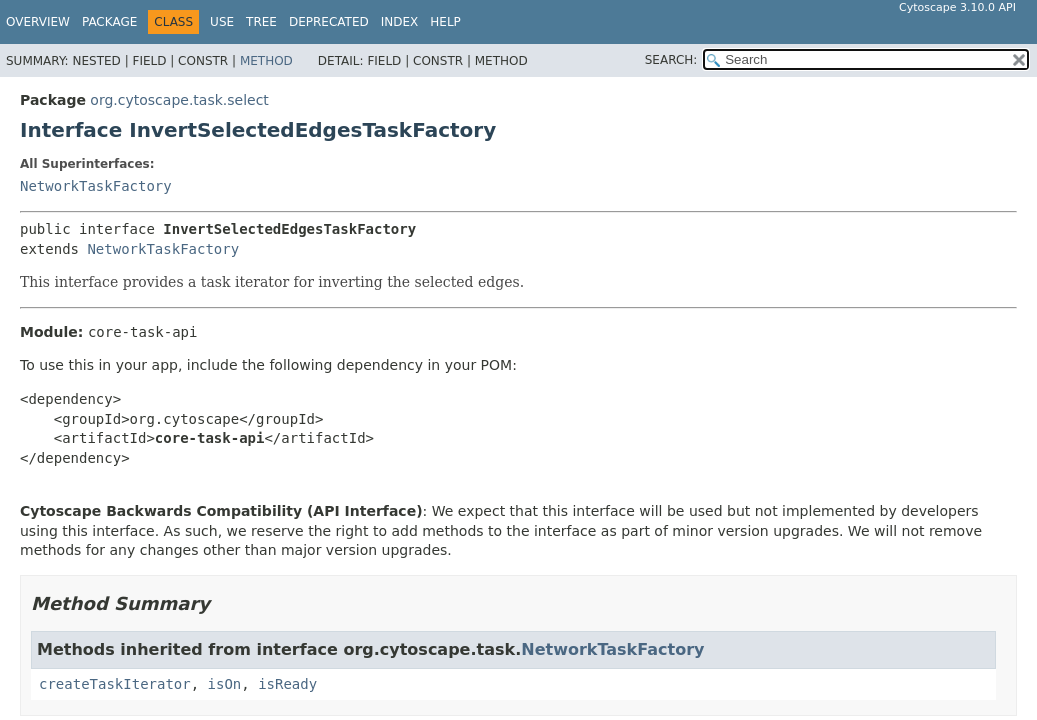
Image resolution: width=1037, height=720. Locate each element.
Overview (38, 22)
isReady (287, 684)
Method (266, 61)
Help (445, 22)
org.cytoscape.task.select (179, 100)
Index (400, 22)
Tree (261, 22)
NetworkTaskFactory (96, 186)
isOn (225, 684)
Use (222, 22)
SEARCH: (671, 60)
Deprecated (329, 22)
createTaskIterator (115, 684)
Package (109, 22)
